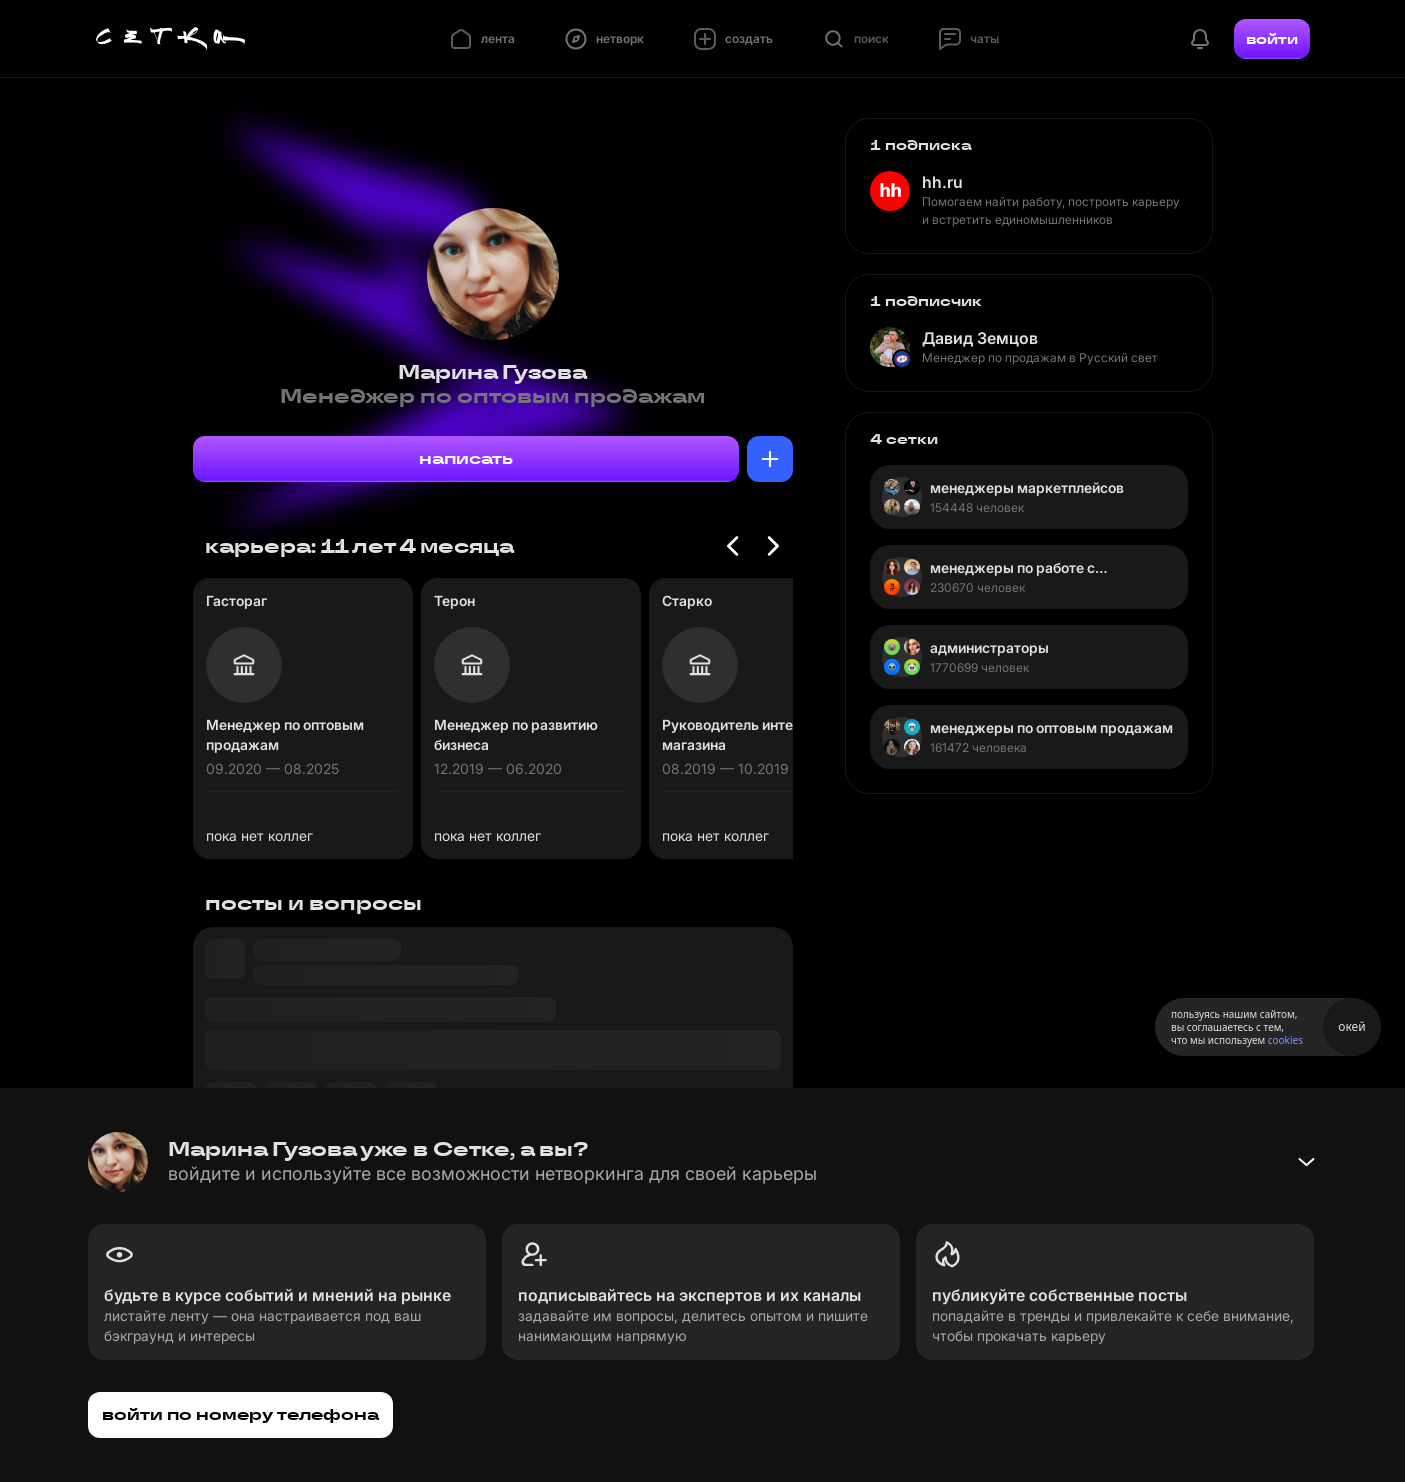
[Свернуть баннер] (1306, 1162)
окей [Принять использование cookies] (1351, 1026)
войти (1272, 39)
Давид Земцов (980, 338)
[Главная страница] (171, 39)
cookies (1285, 1040)
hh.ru (942, 182)
